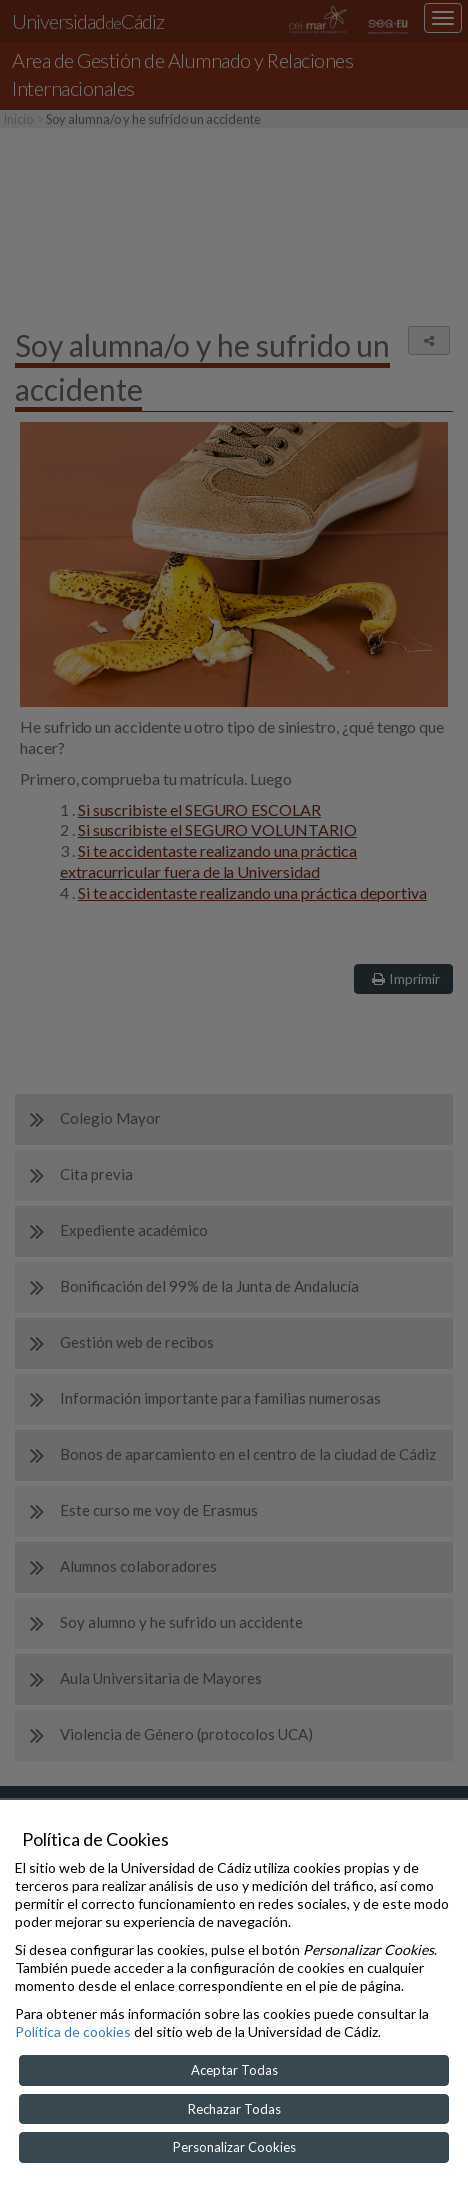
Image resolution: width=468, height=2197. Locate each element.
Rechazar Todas (234, 2109)
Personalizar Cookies (234, 2147)
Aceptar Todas (234, 2070)
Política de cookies (73, 2031)
